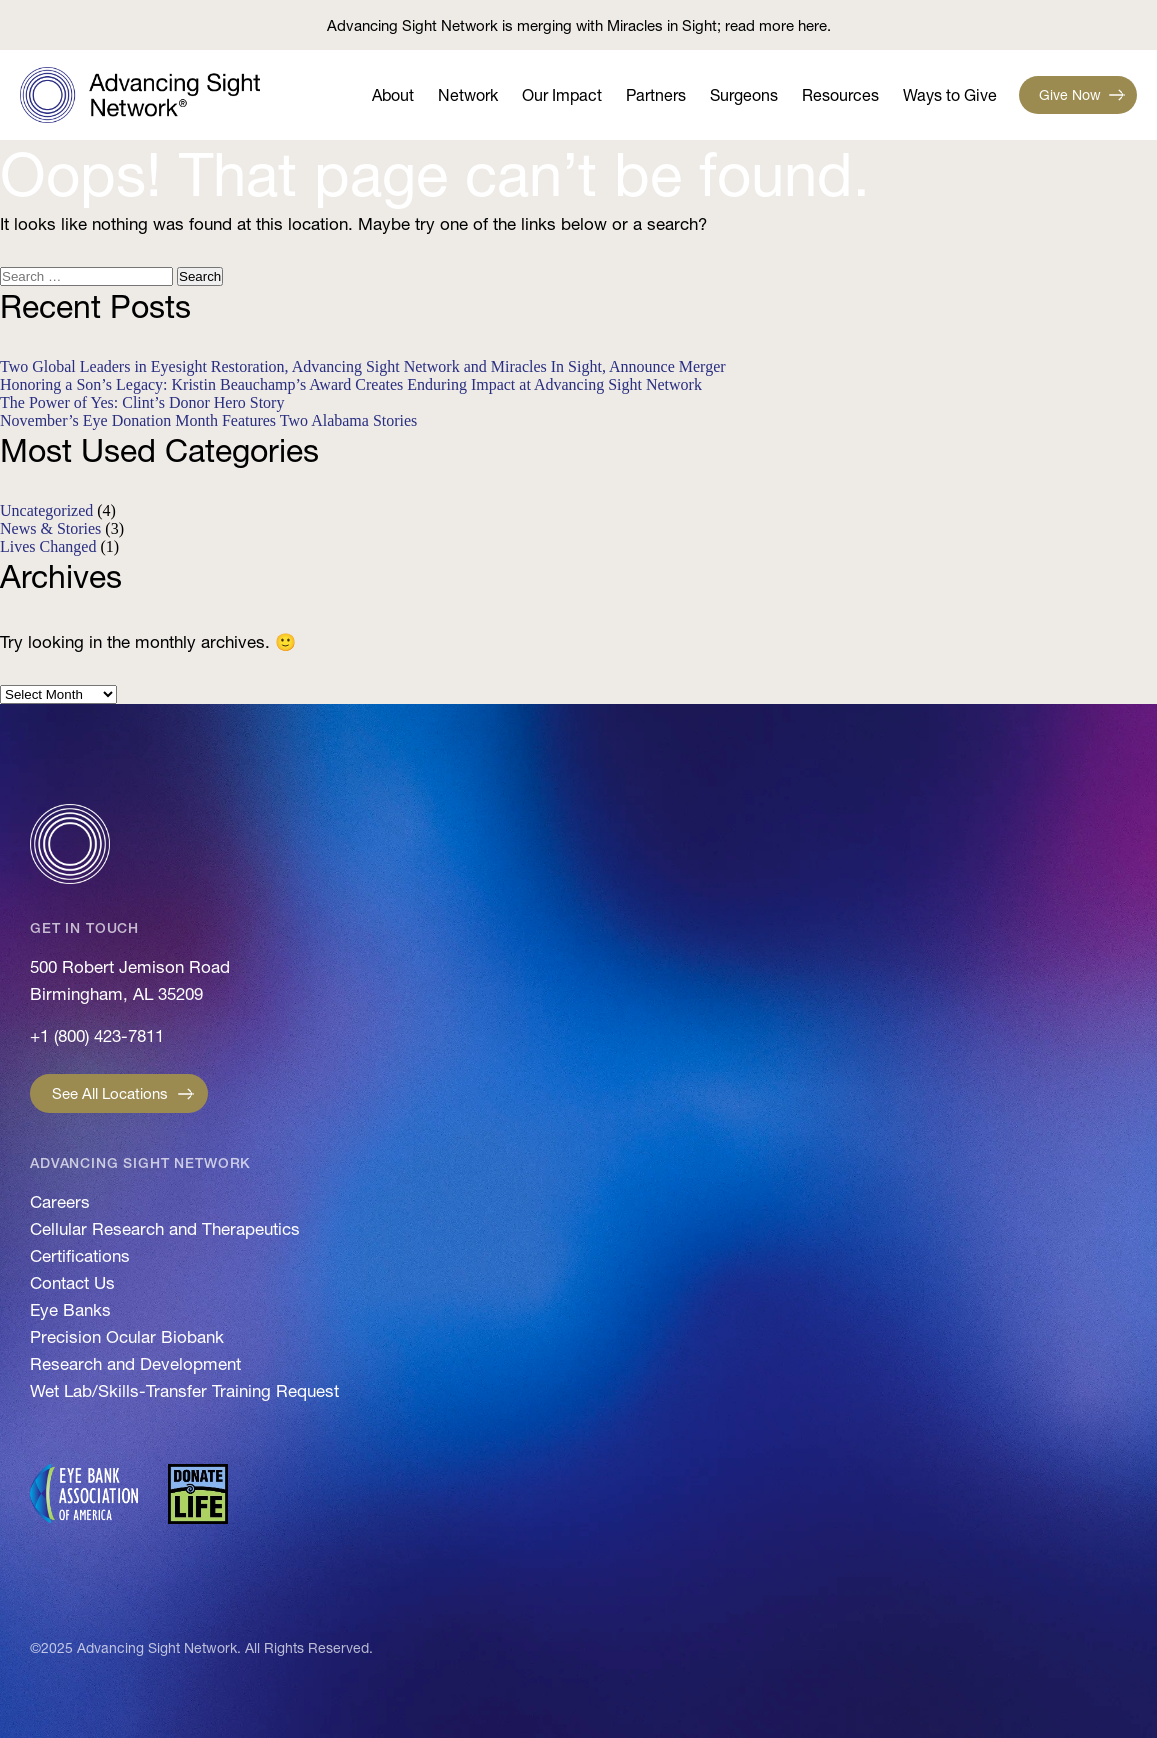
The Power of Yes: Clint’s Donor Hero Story (142, 402)
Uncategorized (46, 510)
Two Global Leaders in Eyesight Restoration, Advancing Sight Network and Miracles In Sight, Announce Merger (363, 366)
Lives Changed (48, 546)
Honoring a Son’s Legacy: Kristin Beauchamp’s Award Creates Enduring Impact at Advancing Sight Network (351, 384)
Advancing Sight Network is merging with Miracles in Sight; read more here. (579, 25)
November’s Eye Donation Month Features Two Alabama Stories (208, 420)
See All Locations (110, 1093)
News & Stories (50, 528)
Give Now (1070, 95)
